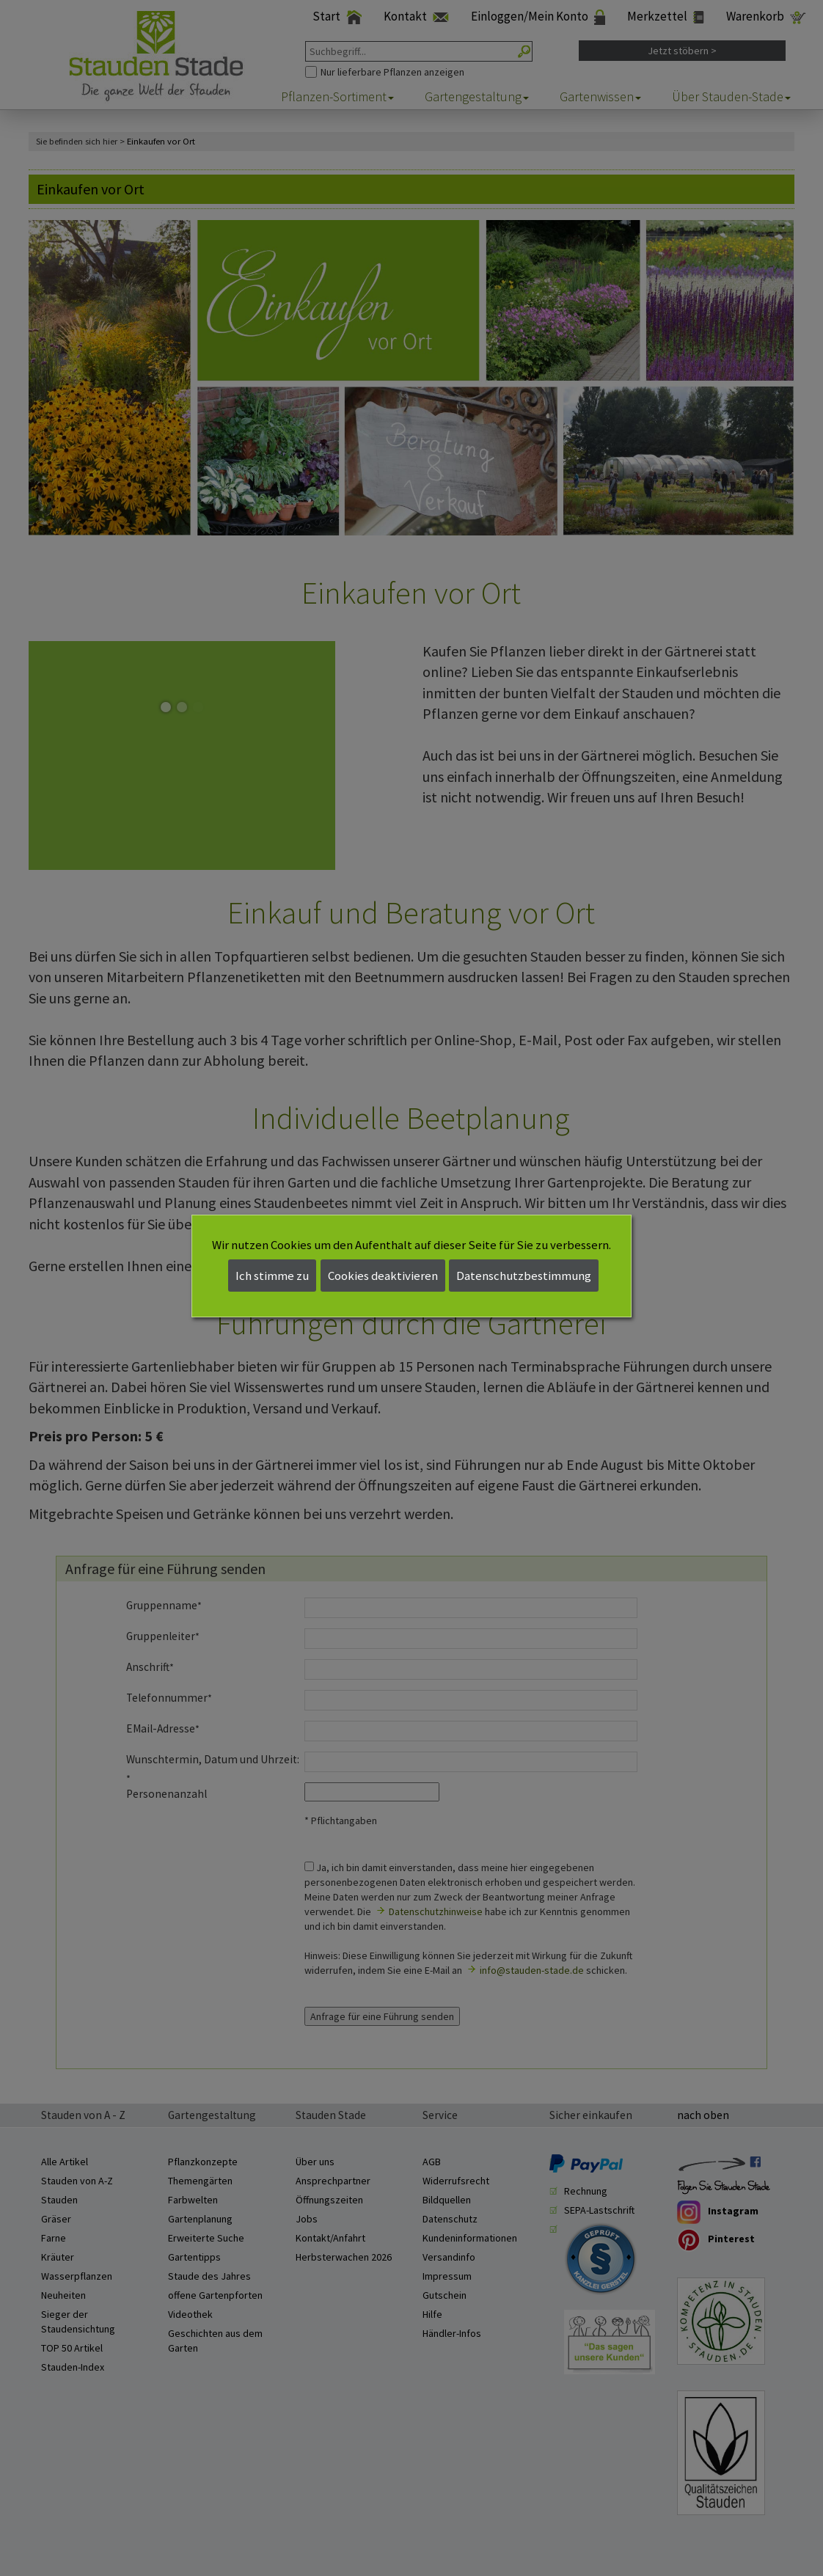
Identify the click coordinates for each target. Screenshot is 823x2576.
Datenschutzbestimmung (523, 1275)
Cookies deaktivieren (383, 1275)
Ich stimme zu (272, 1275)
